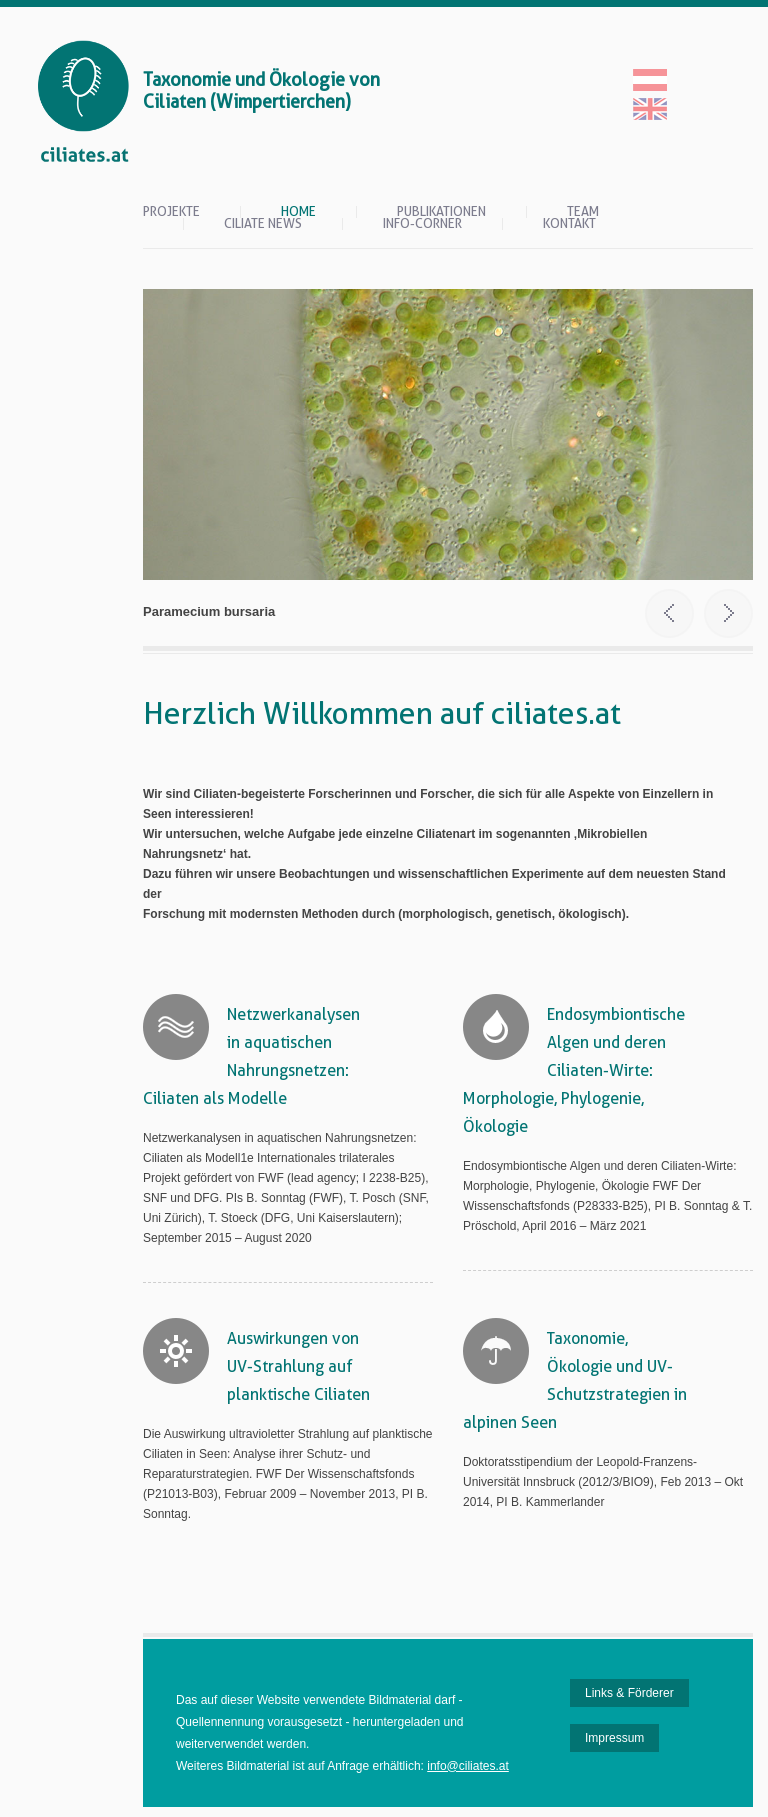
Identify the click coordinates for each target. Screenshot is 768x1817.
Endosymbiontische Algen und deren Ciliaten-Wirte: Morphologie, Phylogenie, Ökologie (574, 1070)
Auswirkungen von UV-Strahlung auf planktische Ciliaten (298, 1366)
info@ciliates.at (468, 1766)
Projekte (171, 212)
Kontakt (569, 224)
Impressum (614, 1738)
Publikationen (441, 212)
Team (583, 212)
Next (728, 613)
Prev (669, 613)
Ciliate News (263, 224)
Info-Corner (422, 224)
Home (298, 212)
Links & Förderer (629, 1693)
